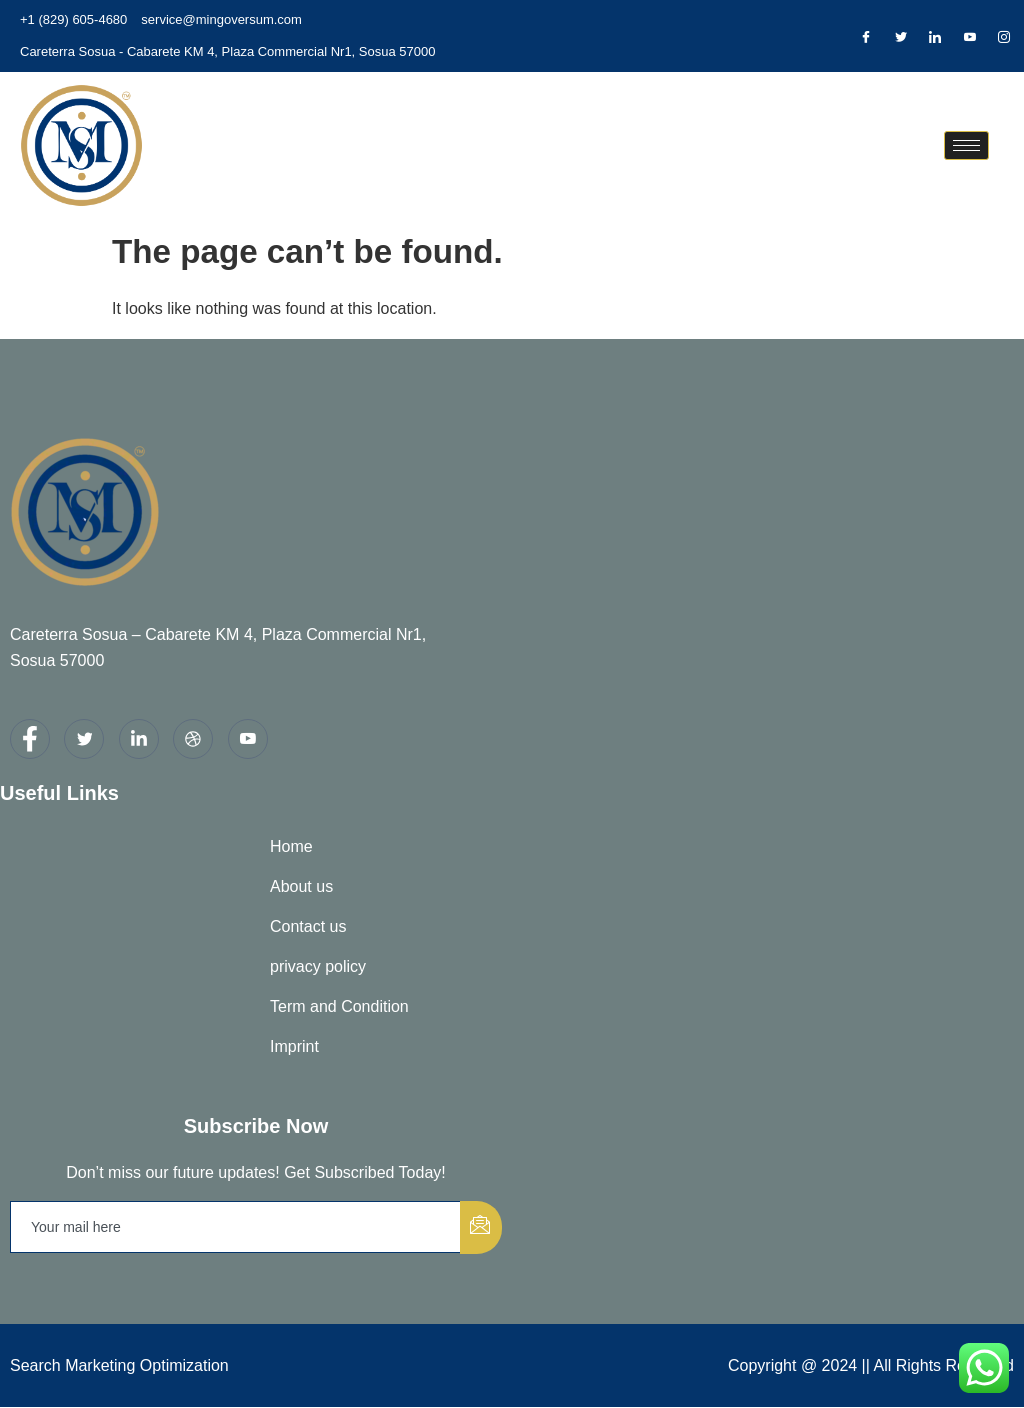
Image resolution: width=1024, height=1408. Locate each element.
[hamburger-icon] (966, 145)
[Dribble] (970, 37)
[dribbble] (193, 739)
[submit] (481, 1227)
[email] (236, 1227)
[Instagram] (1004, 37)
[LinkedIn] (935, 37)
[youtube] (248, 739)
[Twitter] (901, 37)
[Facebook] (866, 37)
